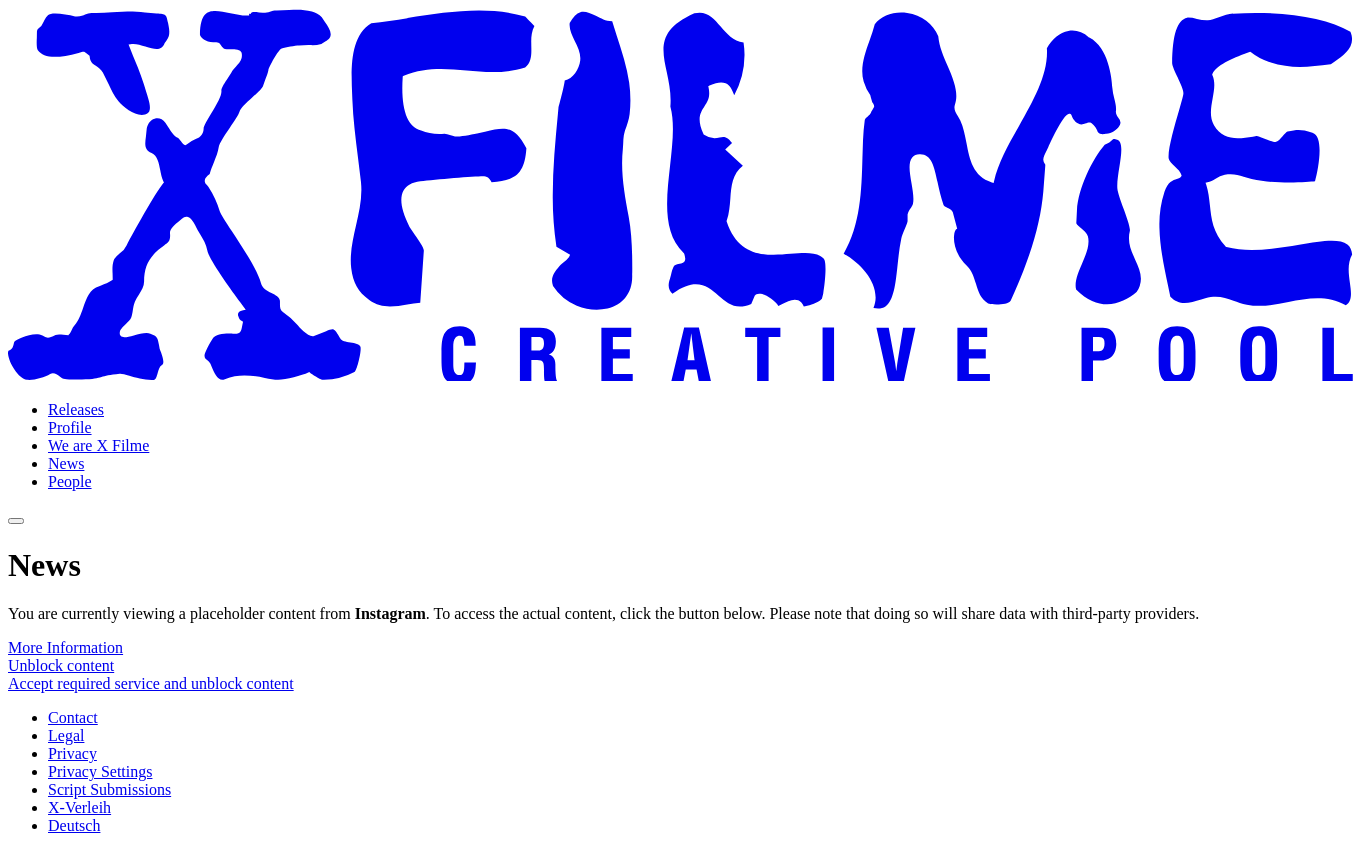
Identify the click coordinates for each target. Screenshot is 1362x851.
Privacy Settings (100, 771)
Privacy (72, 753)
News (66, 463)
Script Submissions (109, 789)
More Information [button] (65, 647)
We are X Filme (98, 445)
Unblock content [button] (61, 665)
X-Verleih (79, 807)
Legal (66, 735)
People (70, 481)
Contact (73, 717)
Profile (70, 427)
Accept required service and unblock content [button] (151, 683)
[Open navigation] (16, 521)
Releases (76, 409)
